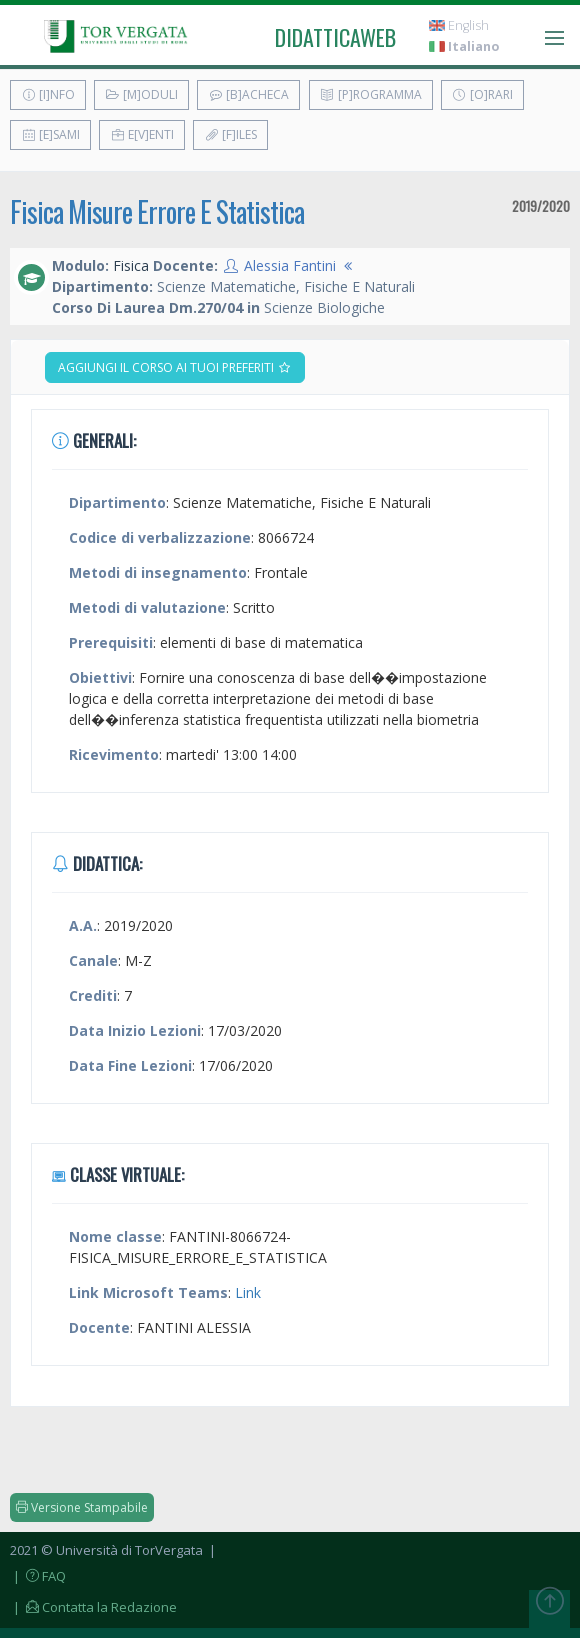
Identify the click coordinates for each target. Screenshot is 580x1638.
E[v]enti (142, 134)
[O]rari (482, 94)
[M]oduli (141, 94)
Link (248, 1292)
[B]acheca (248, 94)
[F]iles (230, 134)
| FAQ (38, 1576)
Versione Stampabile (82, 1507)
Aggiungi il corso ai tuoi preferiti (175, 367)
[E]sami (50, 134)
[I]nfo (48, 94)
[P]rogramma (371, 94)
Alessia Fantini (290, 265)
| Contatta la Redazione (93, 1607)
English (459, 25)
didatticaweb (335, 37)
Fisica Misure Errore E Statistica (157, 211)
